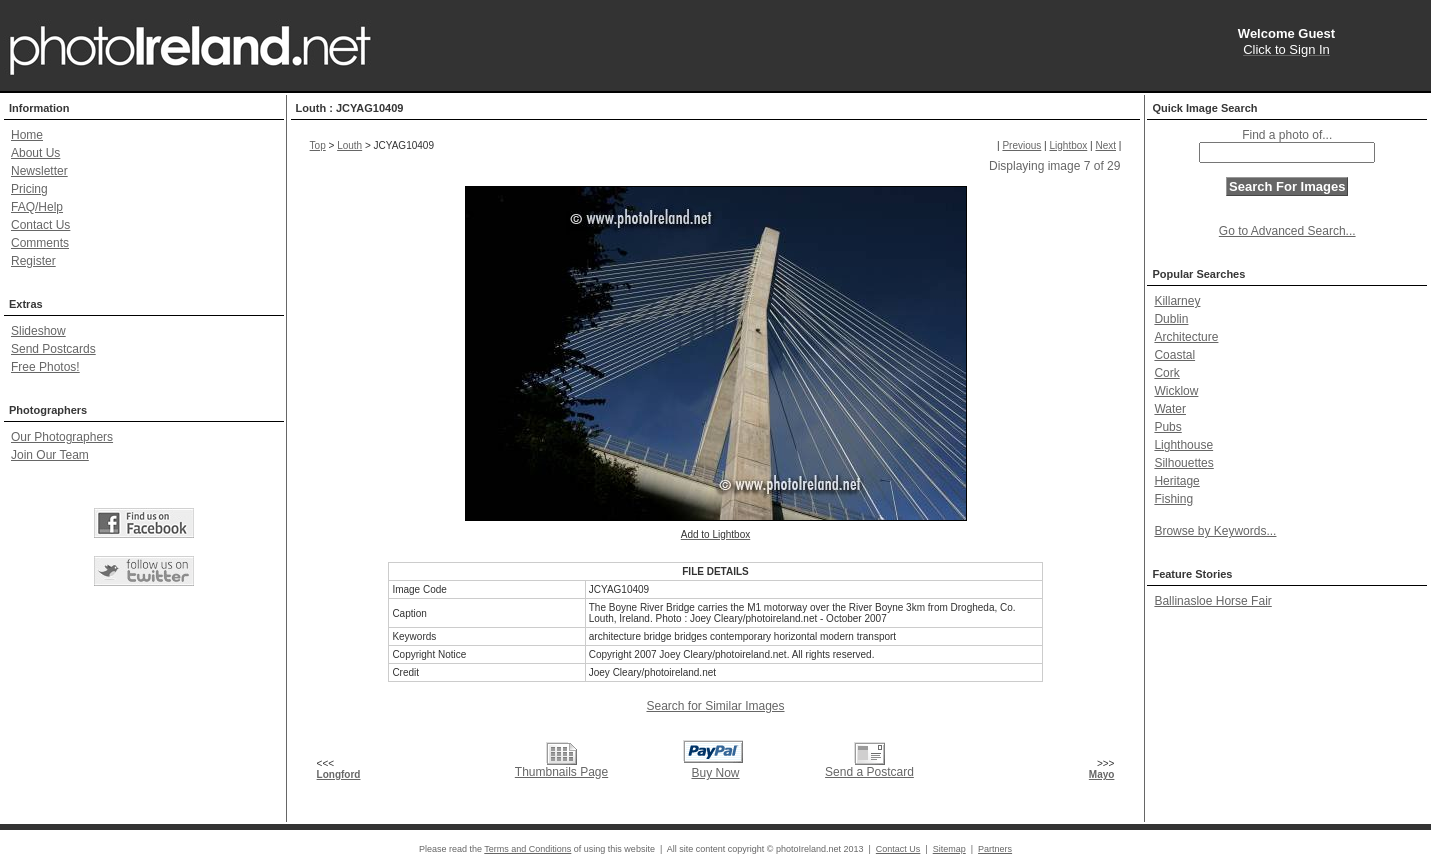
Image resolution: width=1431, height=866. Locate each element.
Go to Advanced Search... (1287, 231)
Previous (1021, 145)
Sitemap (949, 849)
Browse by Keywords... (1215, 531)
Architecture (1186, 337)
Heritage (1176, 481)
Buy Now (715, 773)
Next (1105, 145)
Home (27, 135)
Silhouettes (1183, 463)
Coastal (1174, 355)
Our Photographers (62, 437)
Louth (349, 145)
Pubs (1167, 427)
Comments (40, 243)
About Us (35, 153)
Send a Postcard (869, 772)
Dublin (1171, 319)
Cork (1166, 373)
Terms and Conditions (527, 849)
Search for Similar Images (715, 706)
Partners (995, 849)
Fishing (1173, 499)
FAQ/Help (37, 207)
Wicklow (1176, 391)
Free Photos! (45, 367)
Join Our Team (50, 455)
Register (33, 261)
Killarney (1177, 301)
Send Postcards (53, 349)
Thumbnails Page (561, 772)
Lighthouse (1183, 445)
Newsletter (39, 171)
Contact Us (40, 225)
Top (318, 145)
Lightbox (1068, 145)
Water (1170, 409)
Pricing (29, 189)
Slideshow (38, 331)
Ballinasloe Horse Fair (1212, 601)
